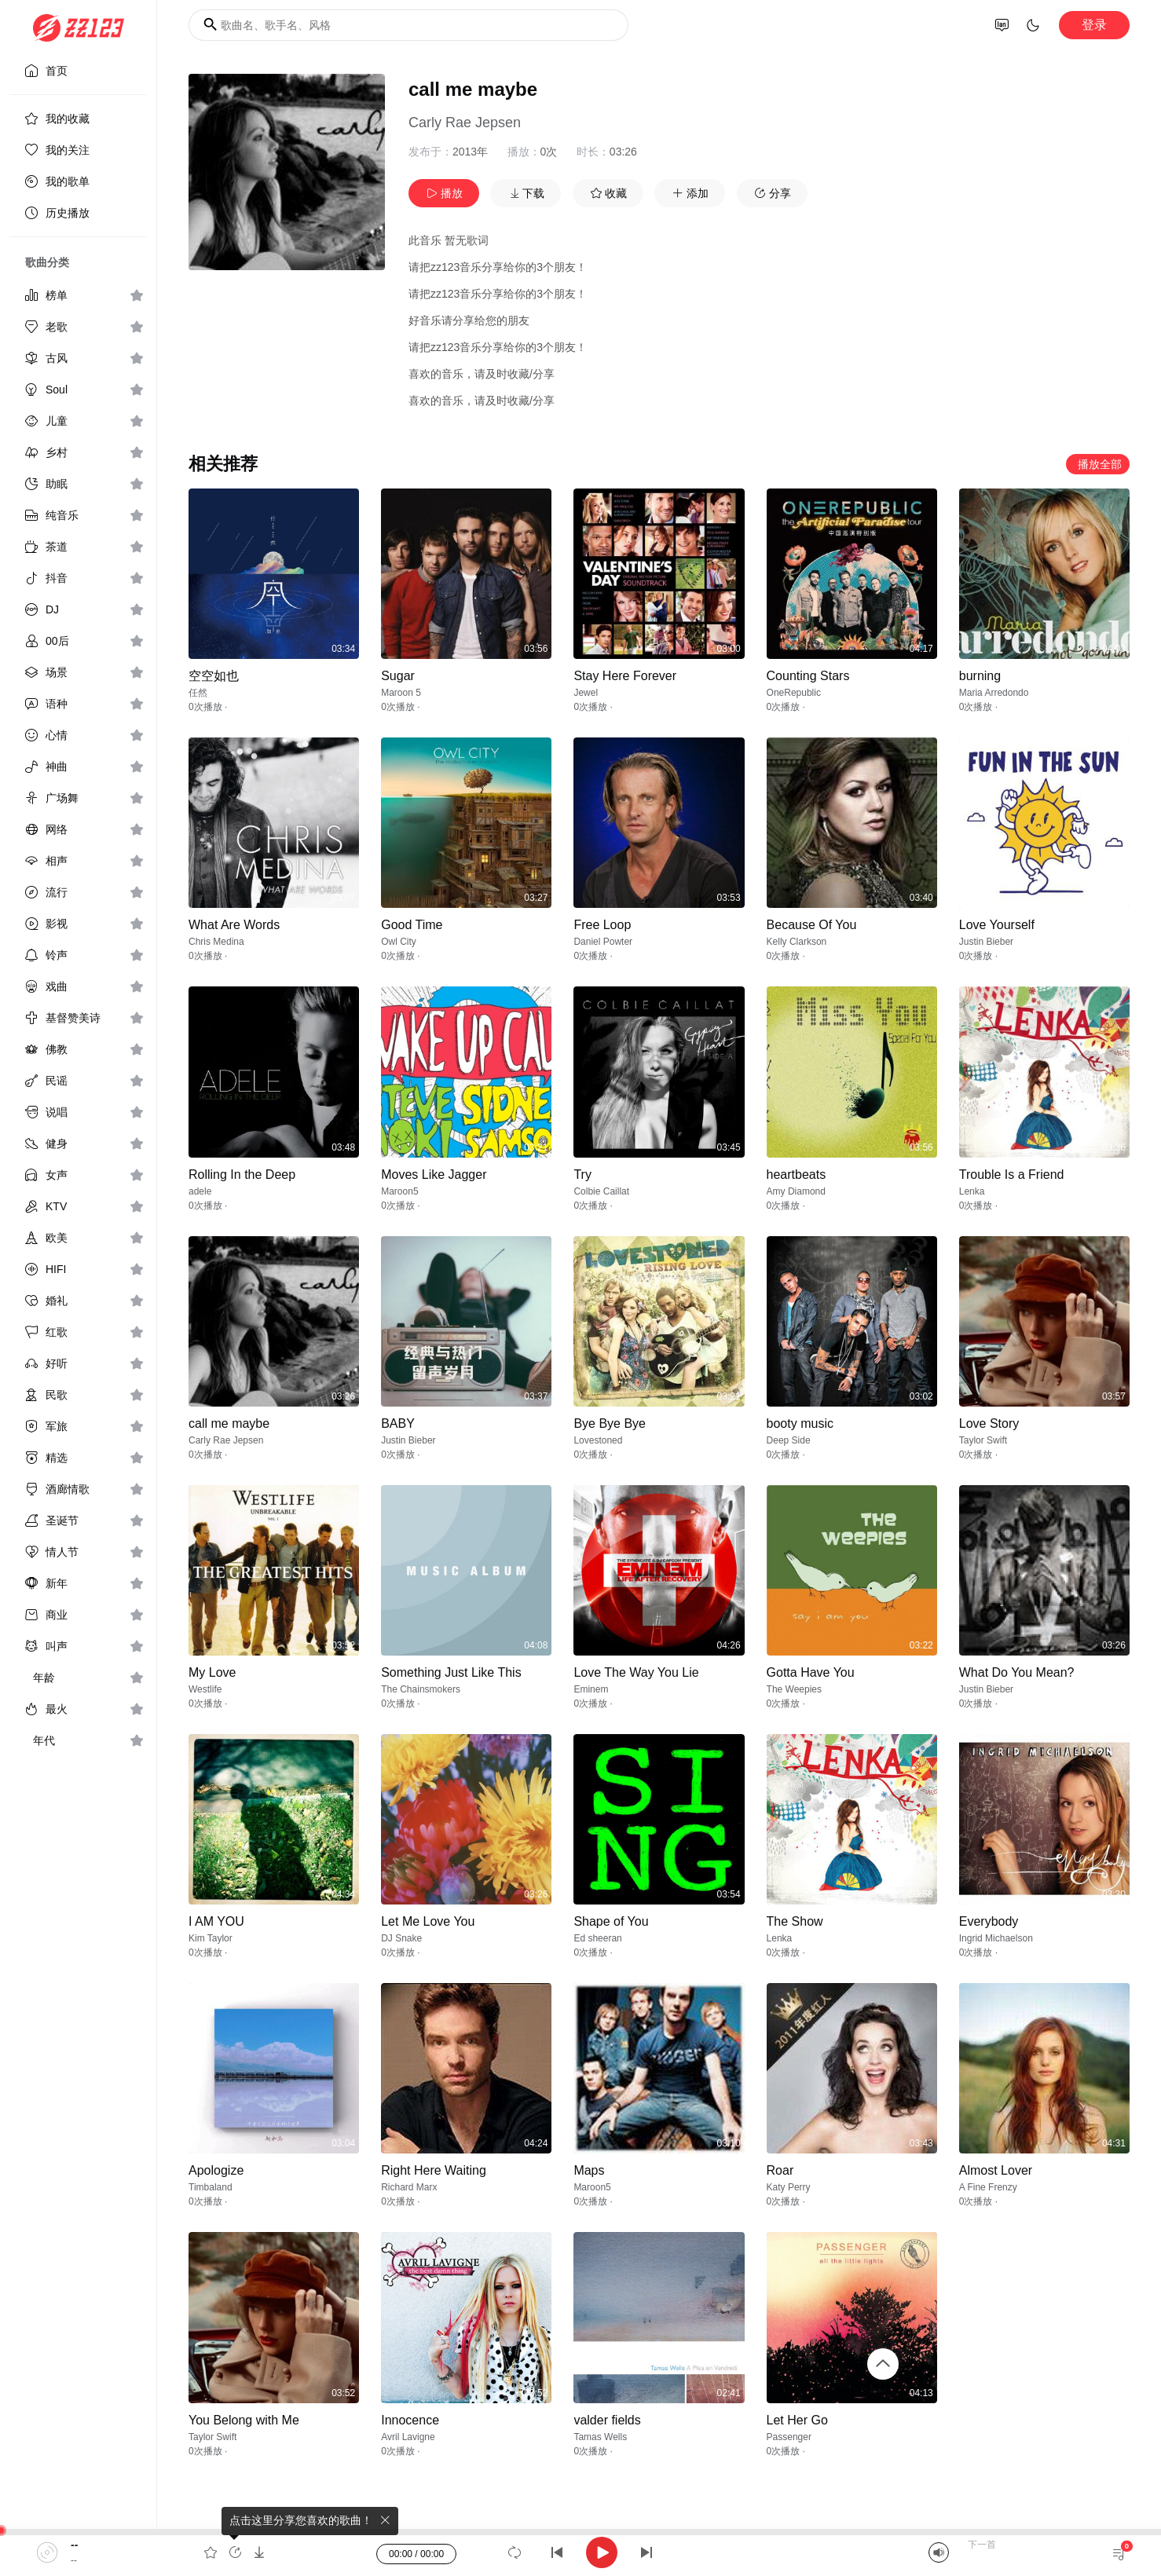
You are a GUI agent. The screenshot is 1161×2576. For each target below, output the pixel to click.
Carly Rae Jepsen (464, 122)
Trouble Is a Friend (1011, 1174)
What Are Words (234, 924)
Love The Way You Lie (635, 1672)
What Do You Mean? (1017, 1672)
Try (582, 1174)
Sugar (398, 675)
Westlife (205, 1689)
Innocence (410, 2420)
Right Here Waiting (433, 2170)
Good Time (411, 924)
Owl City (398, 941)
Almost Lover (995, 2170)
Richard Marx (409, 2187)
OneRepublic (794, 692)
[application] (580, 2552)
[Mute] (938, 2552)
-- (74, 2544)
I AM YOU (216, 1921)
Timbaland (211, 2187)
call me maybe (229, 1423)
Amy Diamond (796, 1191)
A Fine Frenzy (988, 2187)
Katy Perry (789, 2187)
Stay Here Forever (624, 675)
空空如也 (214, 675)
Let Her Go (797, 2420)
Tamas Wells (600, 2436)
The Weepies (794, 1689)
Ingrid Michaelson (996, 1938)
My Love (212, 1672)
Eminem (590, 1689)
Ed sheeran (597, 1938)
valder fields (606, 2420)
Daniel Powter (602, 941)
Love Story (989, 1423)
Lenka (972, 1191)
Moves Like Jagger (433, 1174)
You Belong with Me (244, 2420)
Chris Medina (216, 941)
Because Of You (812, 924)
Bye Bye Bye (609, 1423)
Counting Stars (808, 675)
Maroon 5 (401, 692)
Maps (588, 2170)
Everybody (989, 1921)
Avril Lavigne (407, 2436)
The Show (795, 1921)
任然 (198, 692)
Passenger (789, 2436)
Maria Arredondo (994, 692)
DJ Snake (401, 1938)
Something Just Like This (451, 1672)
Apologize (216, 2170)
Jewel (585, 692)
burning (980, 675)
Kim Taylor (211, 1938)
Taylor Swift (983, 1440)
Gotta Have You (811, 1672)
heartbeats (796, 1174)
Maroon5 (399, 1191)
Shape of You (610, 1921)
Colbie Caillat (601, 1191)
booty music (800, 1423)
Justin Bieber (986, 941)
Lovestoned (597, 1440)
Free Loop (602, 924)
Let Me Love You (427, 1921)
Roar (780, 2170)
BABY (398, 1423)
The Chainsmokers (420, 1689)
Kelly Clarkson (797, 941)
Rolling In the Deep (242, 1174)
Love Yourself (997, 924)
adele (200, 1191)
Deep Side (789, 1440)
